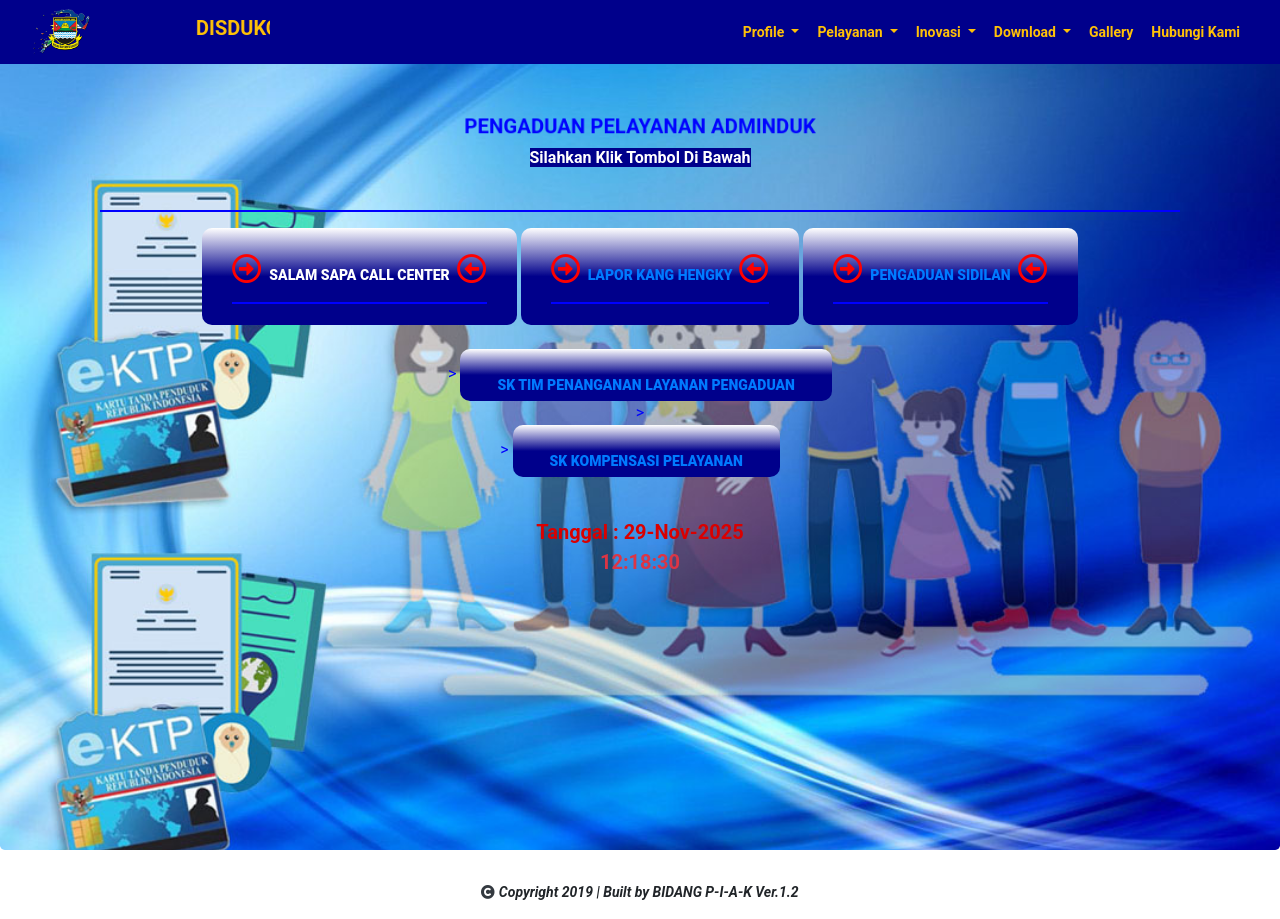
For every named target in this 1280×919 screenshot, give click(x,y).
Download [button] (1027, 32)
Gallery (1111, 32)
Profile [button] (765, 32)
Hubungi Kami (1195, 32)
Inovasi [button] (940, 32)
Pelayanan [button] (851, 32)
